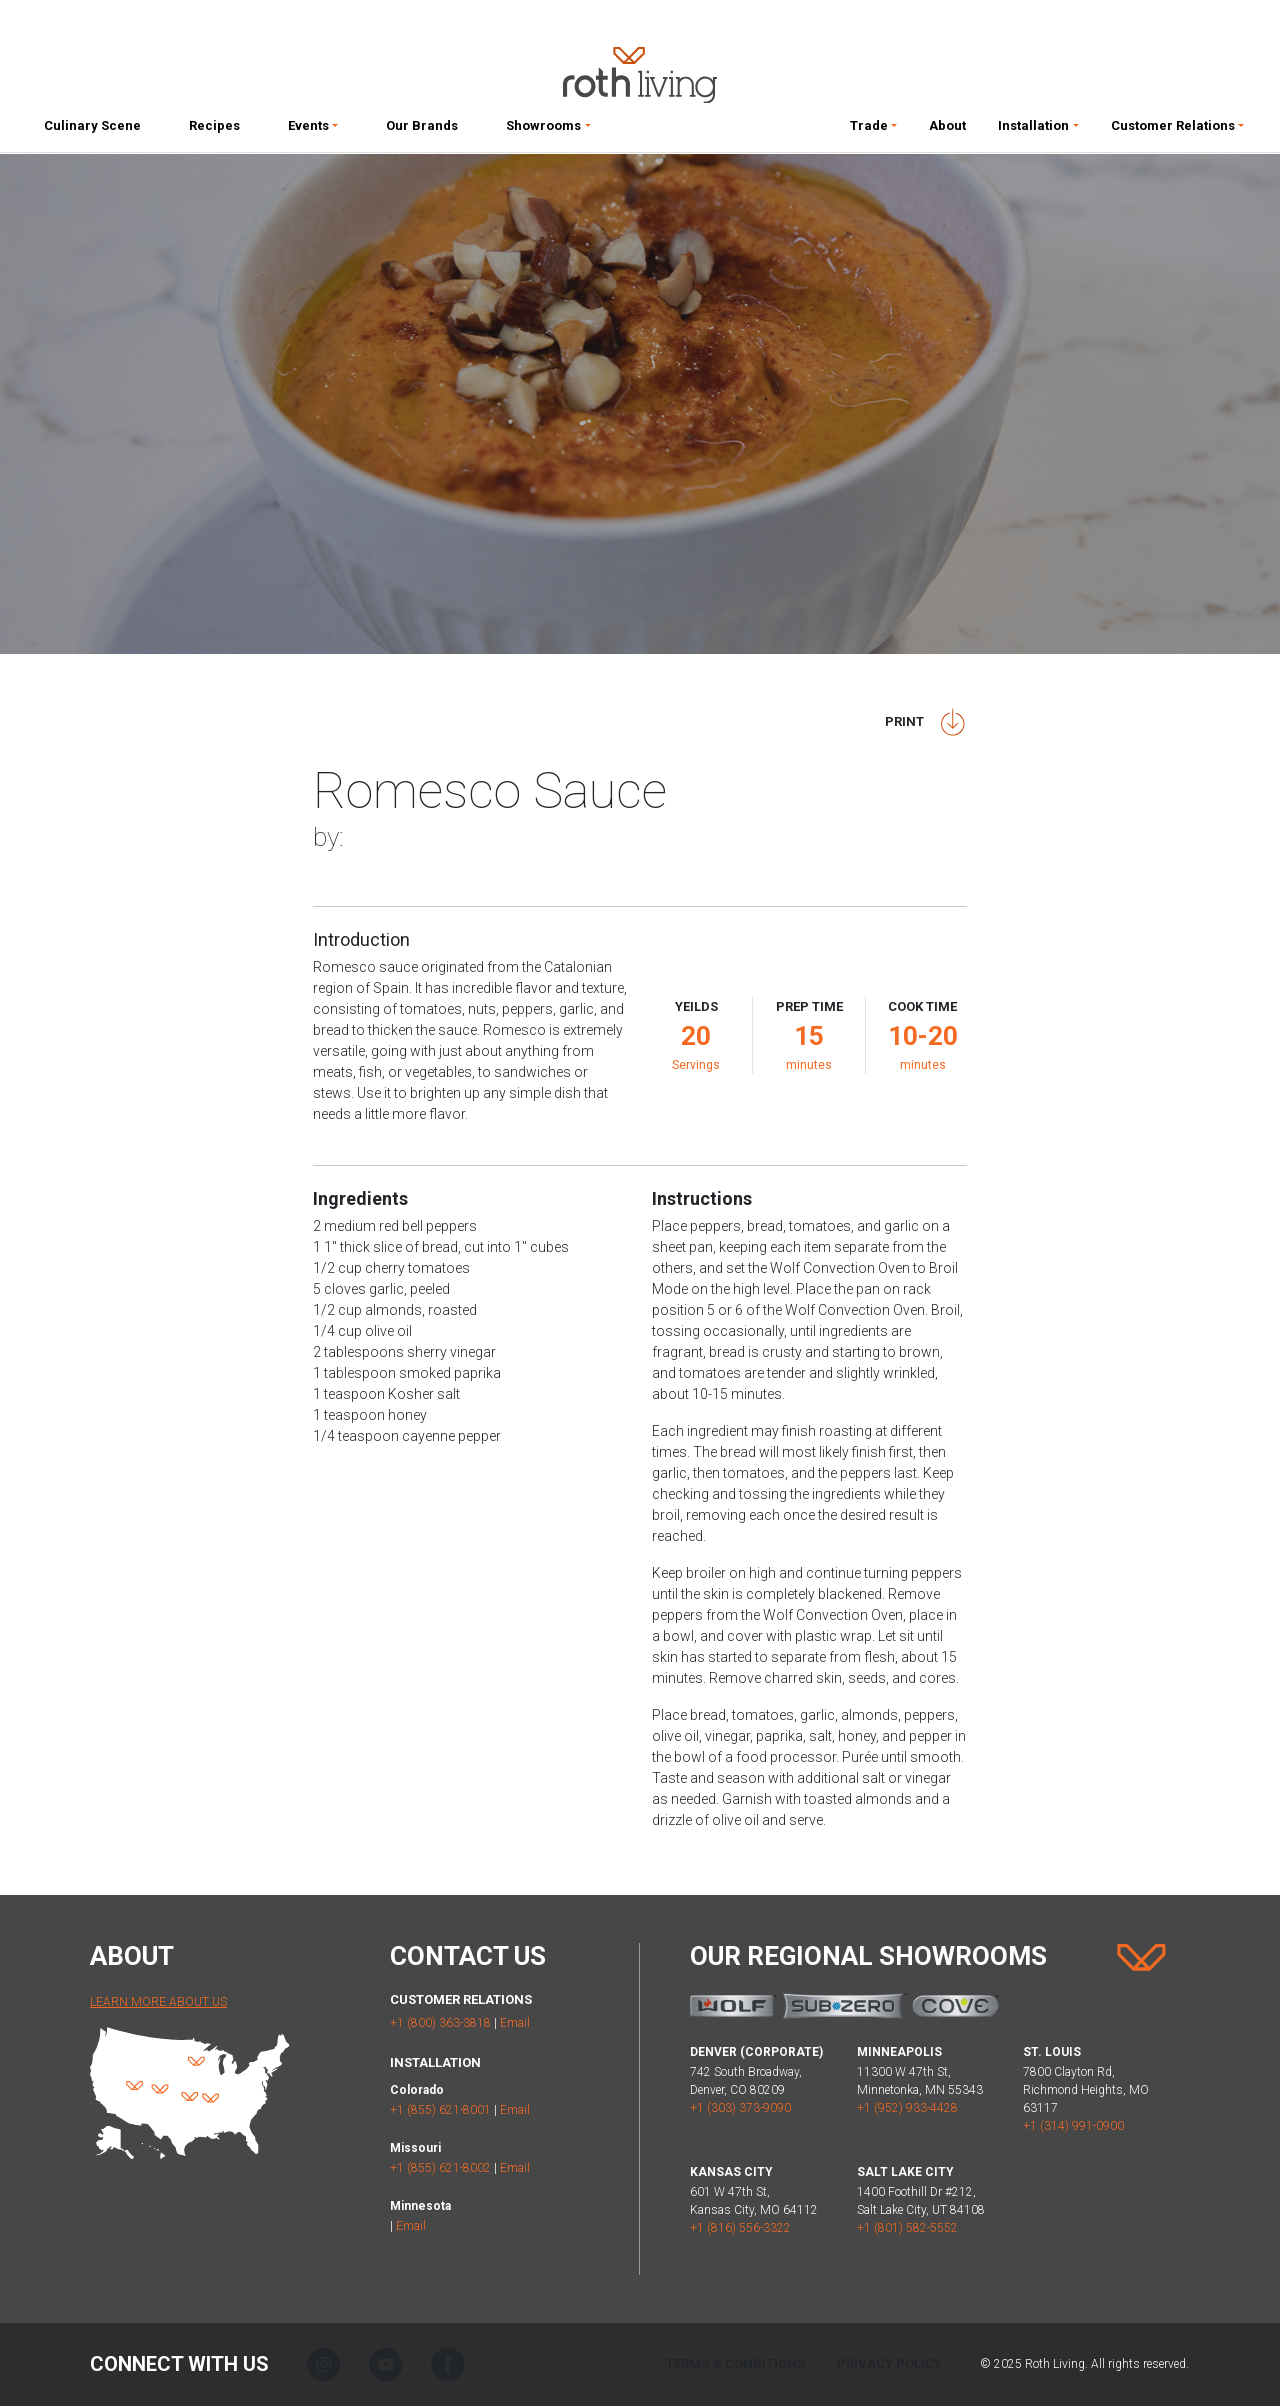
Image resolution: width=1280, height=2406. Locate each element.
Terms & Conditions (735, 2363)
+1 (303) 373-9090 (740, 2108)
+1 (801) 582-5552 (907, 2228)
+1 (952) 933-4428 (907, 2108)
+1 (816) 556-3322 (740, 2228)
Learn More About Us (158, 2002)
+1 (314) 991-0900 (1073, 2126)
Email (515, 2023)
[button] (313, 130)
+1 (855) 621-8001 (440, 2110)
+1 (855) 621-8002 (440, 2168)
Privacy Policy (889, 2363)
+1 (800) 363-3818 (440, 2023)
